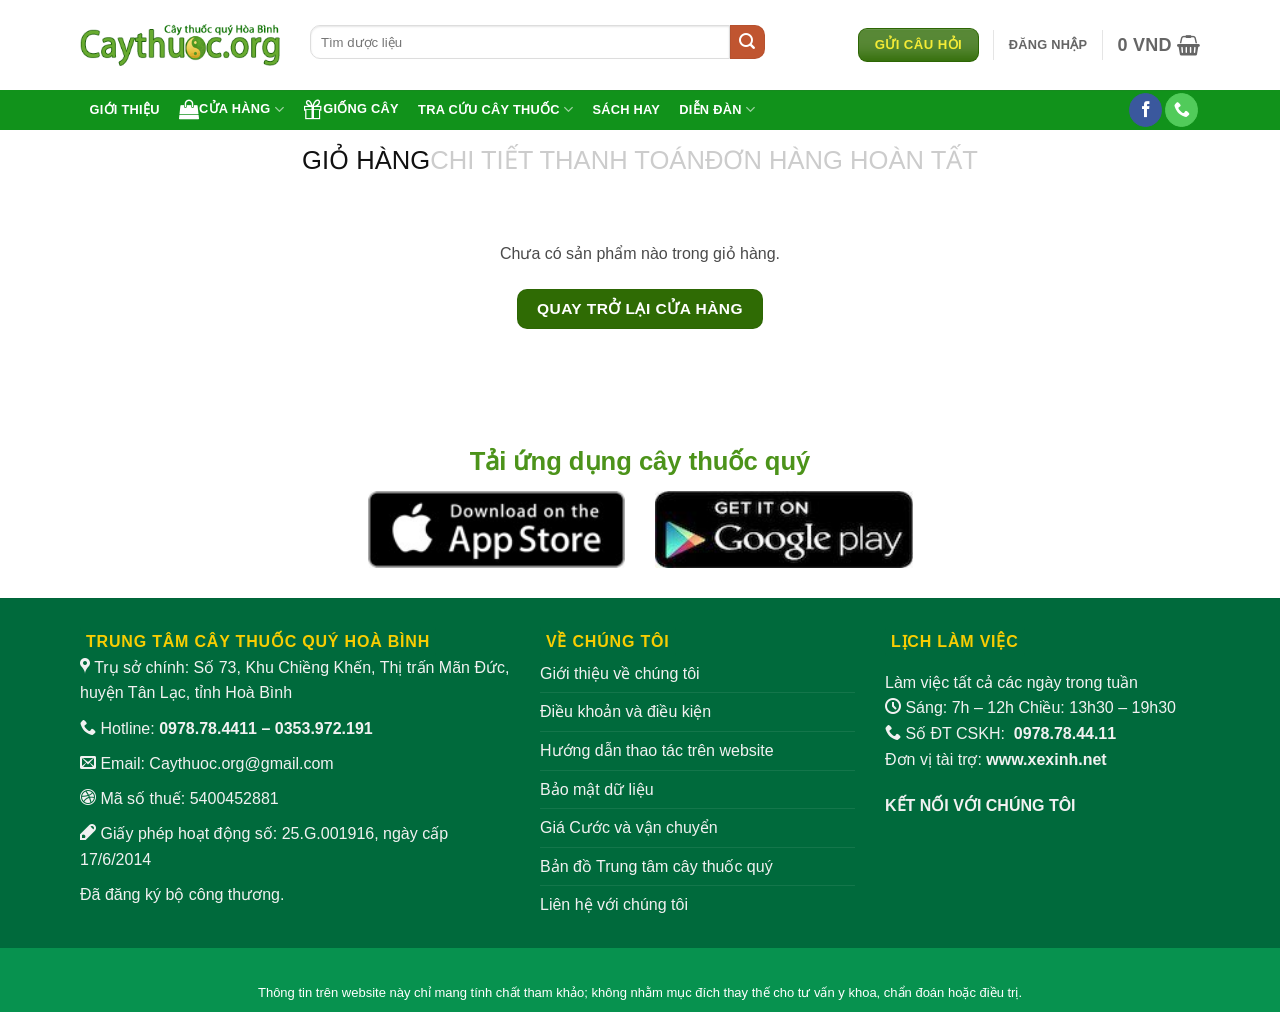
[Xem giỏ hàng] (1158, 45)
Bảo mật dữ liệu (597, 789)
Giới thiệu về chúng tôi (620, 673)
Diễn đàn (717, 109)
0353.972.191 (324, 728)
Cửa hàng (231, 109)
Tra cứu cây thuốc (495, 109)
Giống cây (351, 109)
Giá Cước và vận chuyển (629, 827)
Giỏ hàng (366, 160)
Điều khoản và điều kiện (625, 711)
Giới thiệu (125, 109)
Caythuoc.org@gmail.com (241, 763)
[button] (1048, 45)
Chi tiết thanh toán (567, 160)
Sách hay (626, 109)
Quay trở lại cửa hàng (640, 308)
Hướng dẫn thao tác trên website (657, 750)
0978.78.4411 (208, 728)
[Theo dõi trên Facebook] (1145, 110)
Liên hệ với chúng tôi (614, 904)
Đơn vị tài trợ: (996, 759)
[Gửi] (747, 42)
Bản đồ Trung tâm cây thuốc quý (656, 866)
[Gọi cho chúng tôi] (1181, 110)
